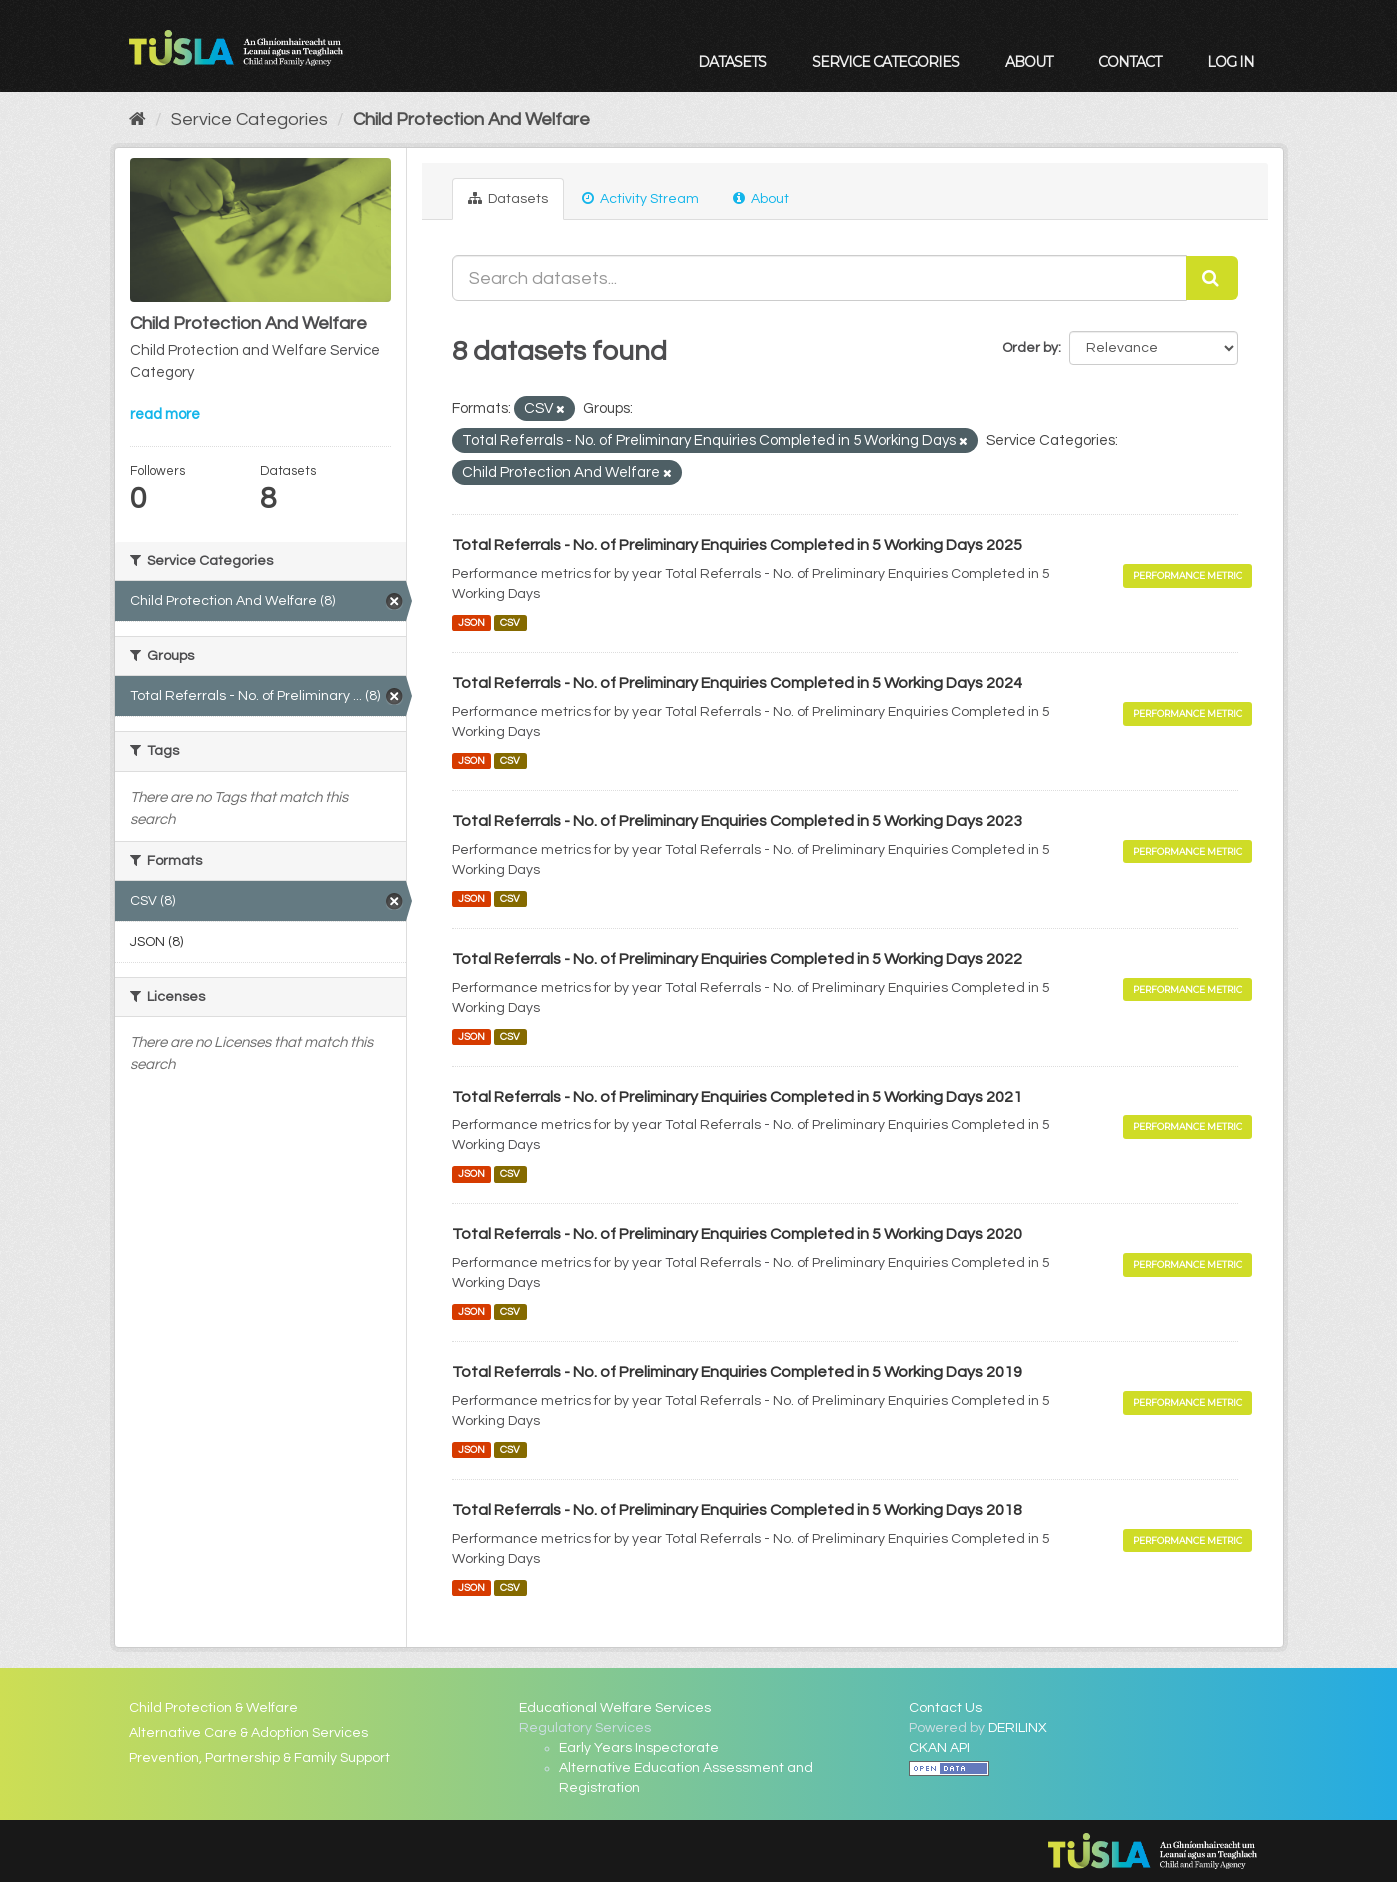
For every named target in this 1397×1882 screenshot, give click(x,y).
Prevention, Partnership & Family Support (259, 1758)
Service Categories (885, 62)
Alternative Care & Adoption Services (248, 1733)
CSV (510, 622)
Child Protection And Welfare (471, 119)
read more (165, 414)
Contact (1129, 62)
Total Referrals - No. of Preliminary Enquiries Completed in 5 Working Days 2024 (737, 683)
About (1028, 62)
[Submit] (1212, 278)
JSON (471, 622)
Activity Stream (640, 198)
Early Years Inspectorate (639, 1748)
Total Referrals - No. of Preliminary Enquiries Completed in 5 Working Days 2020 (737, 1234)
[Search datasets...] (819, 278)
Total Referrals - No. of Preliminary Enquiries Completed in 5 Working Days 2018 (737, 1510)
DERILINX (1017, 1728)
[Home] (137, 119)
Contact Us (945, 1708)
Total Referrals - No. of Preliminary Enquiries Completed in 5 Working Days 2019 (737, 1372)
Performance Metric (1187, 575)
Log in (1230, 62)
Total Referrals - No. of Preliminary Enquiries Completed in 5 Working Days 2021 (737, 1097)
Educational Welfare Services (615, 1708)
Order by (1030, 348)
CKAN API (939, 1748)
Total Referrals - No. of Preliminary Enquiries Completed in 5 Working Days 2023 (737, 821)
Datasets (732, 62)
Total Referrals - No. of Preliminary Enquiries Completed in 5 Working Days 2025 (737, 545)
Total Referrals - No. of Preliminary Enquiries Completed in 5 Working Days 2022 (737, 959)
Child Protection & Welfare (213, 1708)
